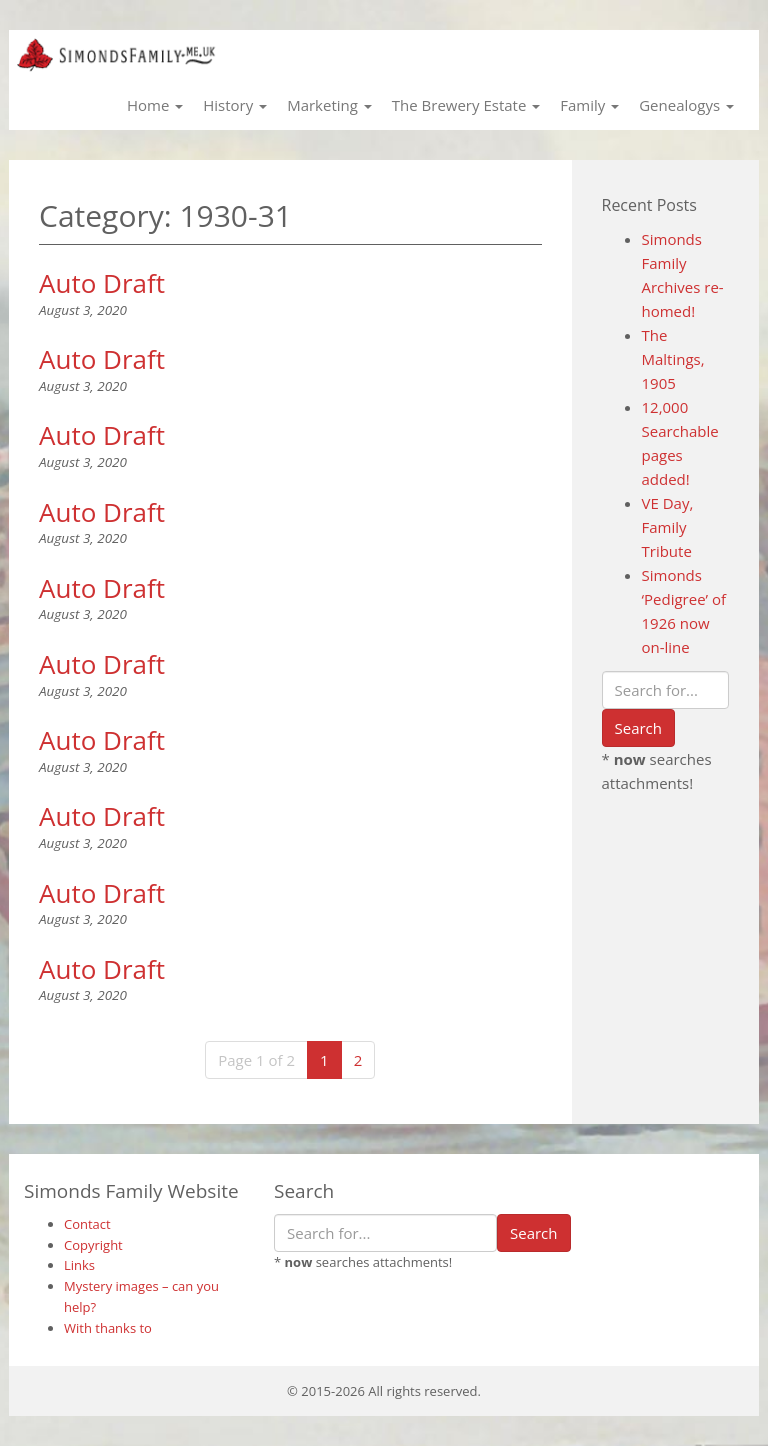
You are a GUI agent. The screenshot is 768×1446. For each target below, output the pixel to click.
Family (589, 105)
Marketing (329, 105)
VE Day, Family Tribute (668, 527)
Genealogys (686, 105)
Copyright (93, 1245)
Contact (87, 1224)
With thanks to (108, 1328)
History (235, 105)
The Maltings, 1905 (673, 359)
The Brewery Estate (466, 105)
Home (155, 105)
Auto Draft (102, 283)
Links (79, 1265)
